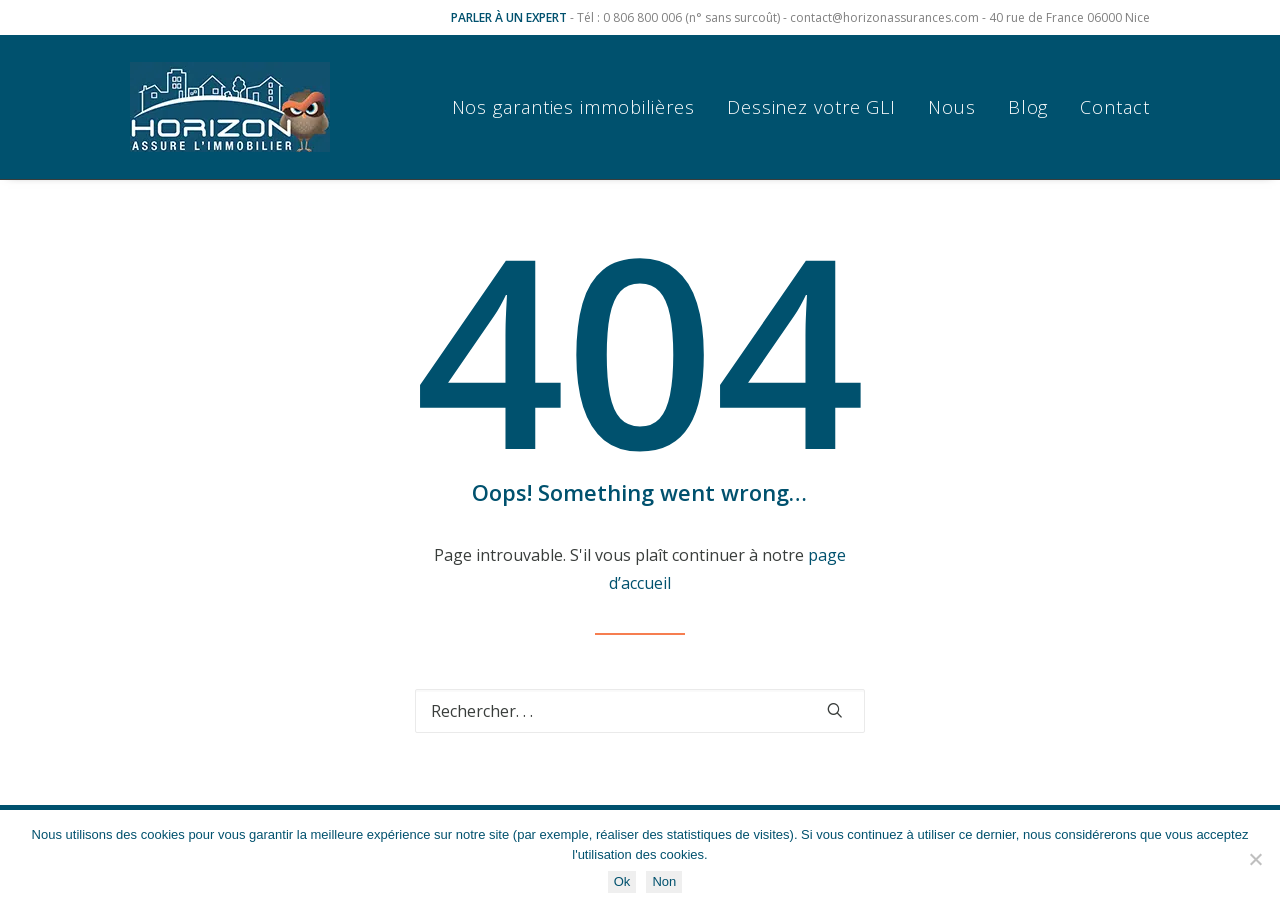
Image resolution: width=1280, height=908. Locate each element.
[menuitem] (580, 107)
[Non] (1255, 859)
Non (664, 881)
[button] (835, 710)
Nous (952, 107)
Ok (622, 881)
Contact (1114, 107)
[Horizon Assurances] (230, 107)
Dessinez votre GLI (811, 107)
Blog (1028, 107)
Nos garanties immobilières (573, 107)
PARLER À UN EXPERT (509, 17)
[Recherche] (640, 711)
